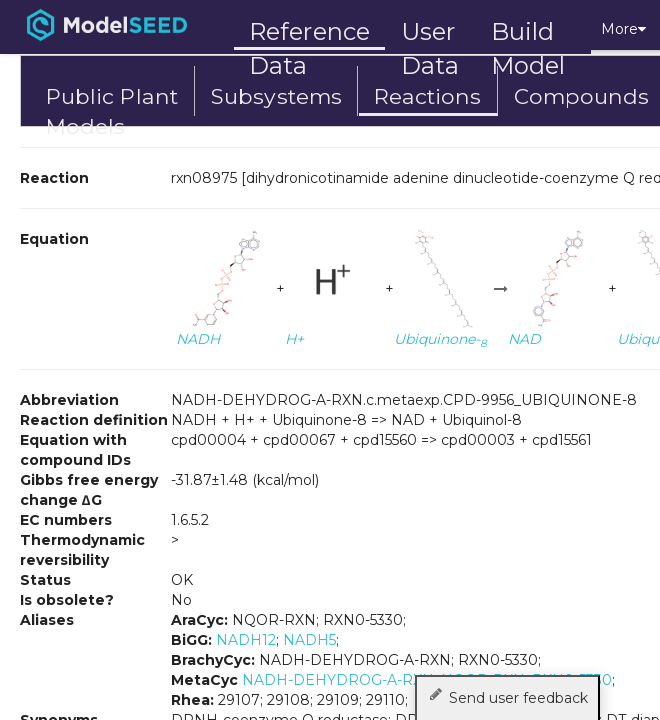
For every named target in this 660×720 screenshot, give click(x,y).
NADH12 (246, 640)
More (623, 29)
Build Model (528, 33)
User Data (430, 33)
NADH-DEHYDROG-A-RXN (338, 680)
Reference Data (309, 32)
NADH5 (309, 640)
